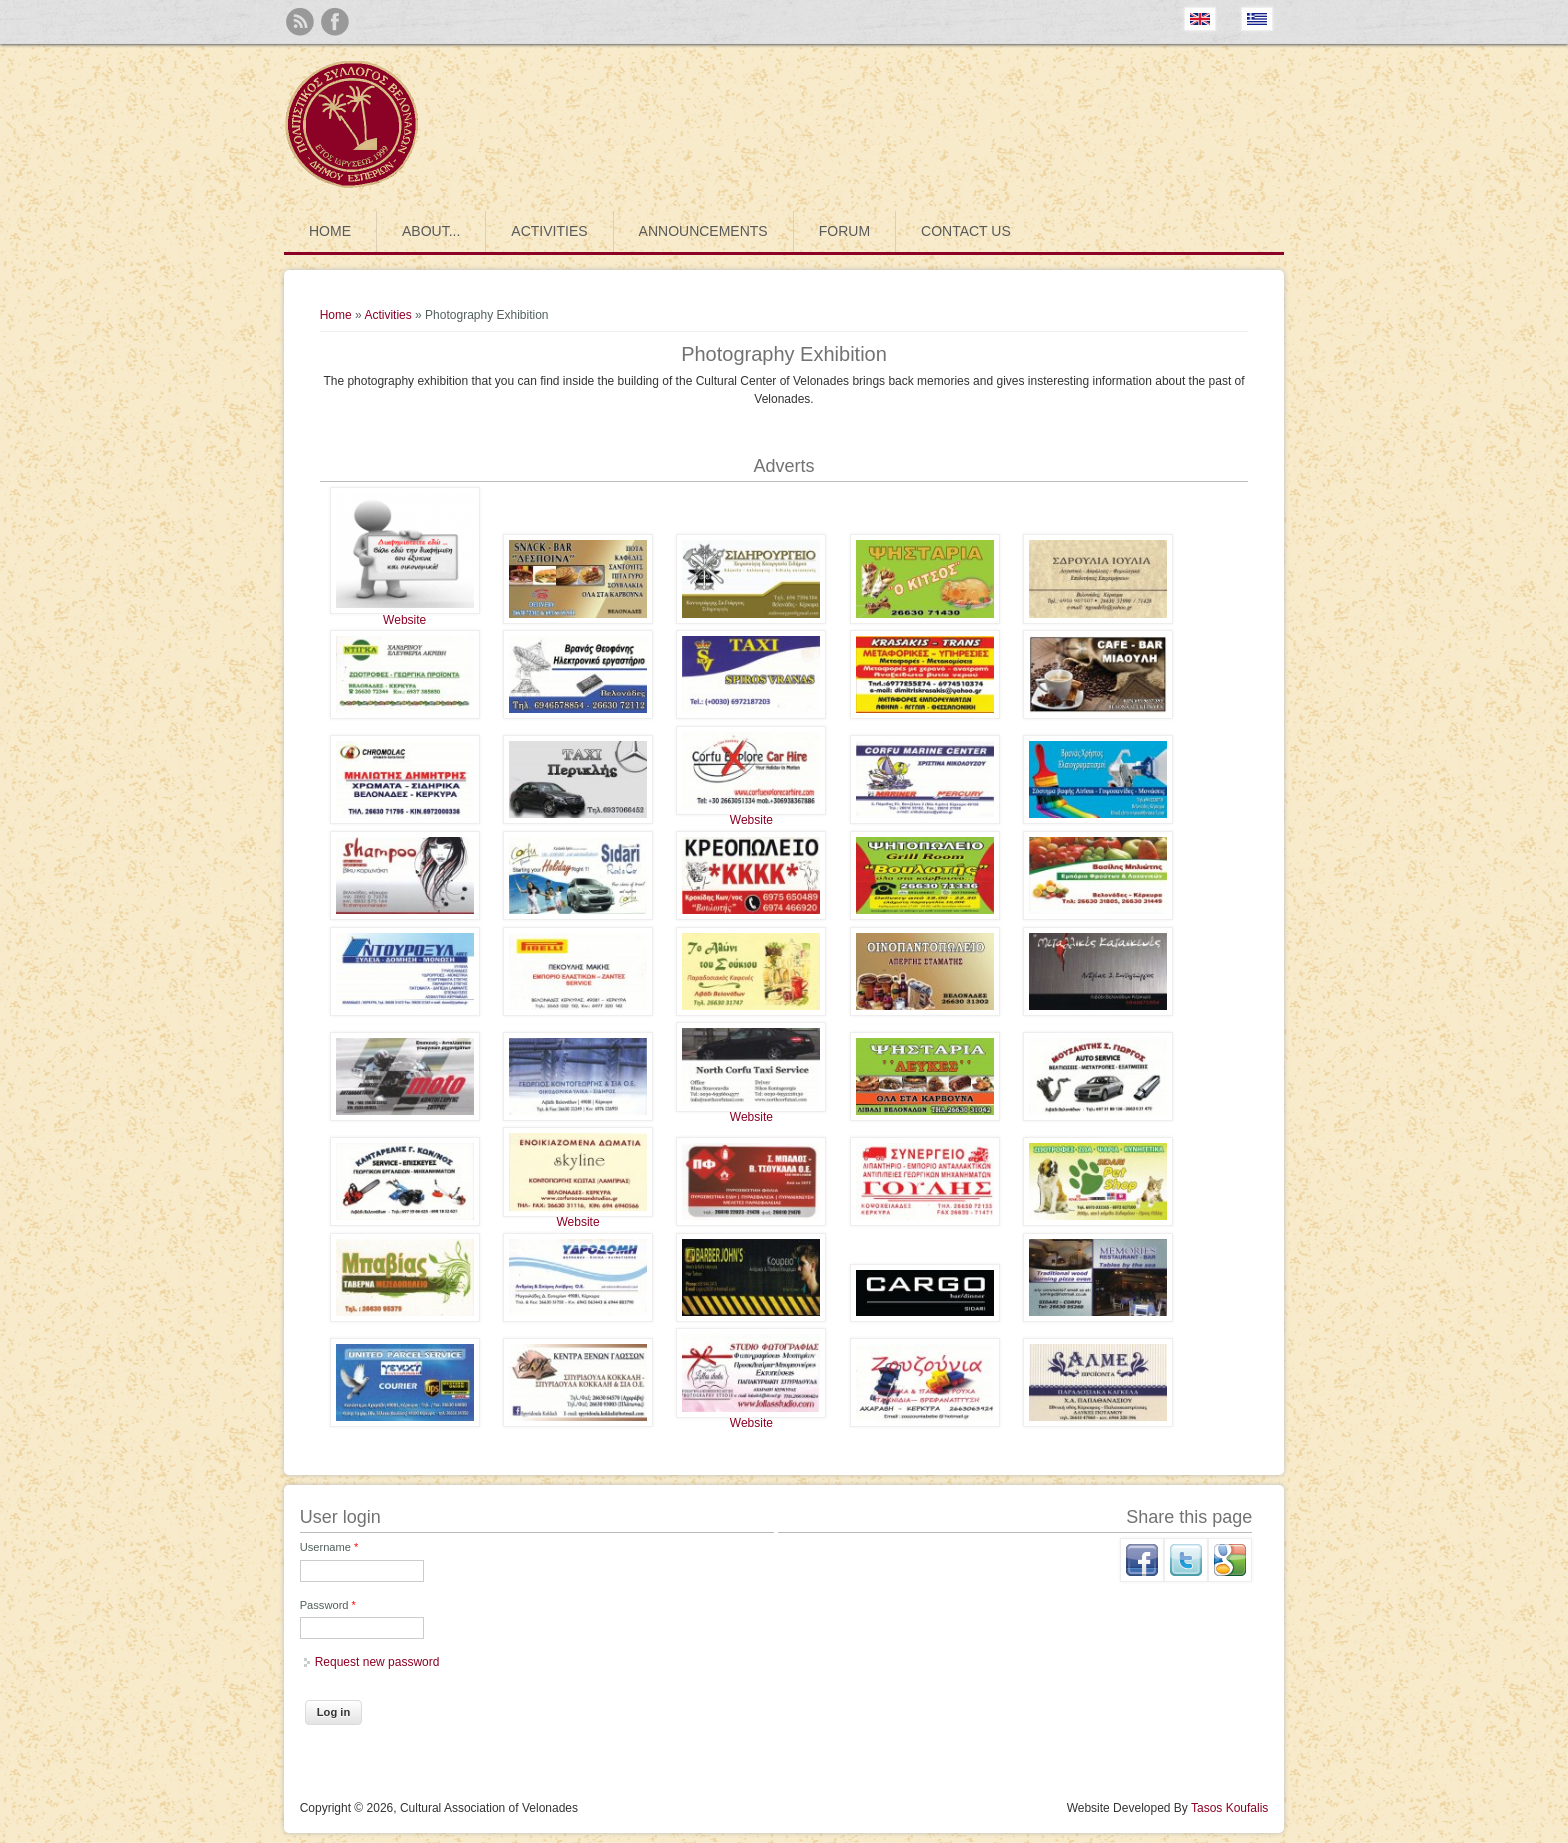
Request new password (377, 1662)
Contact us (966, 231)
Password (328, 1605)
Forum (844, 231)
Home (330, 231)
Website (404, 620)
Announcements (703, 231)
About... (431, 231)
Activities (549, 231)
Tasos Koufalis (1229, 1808)
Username (329, 1547)
